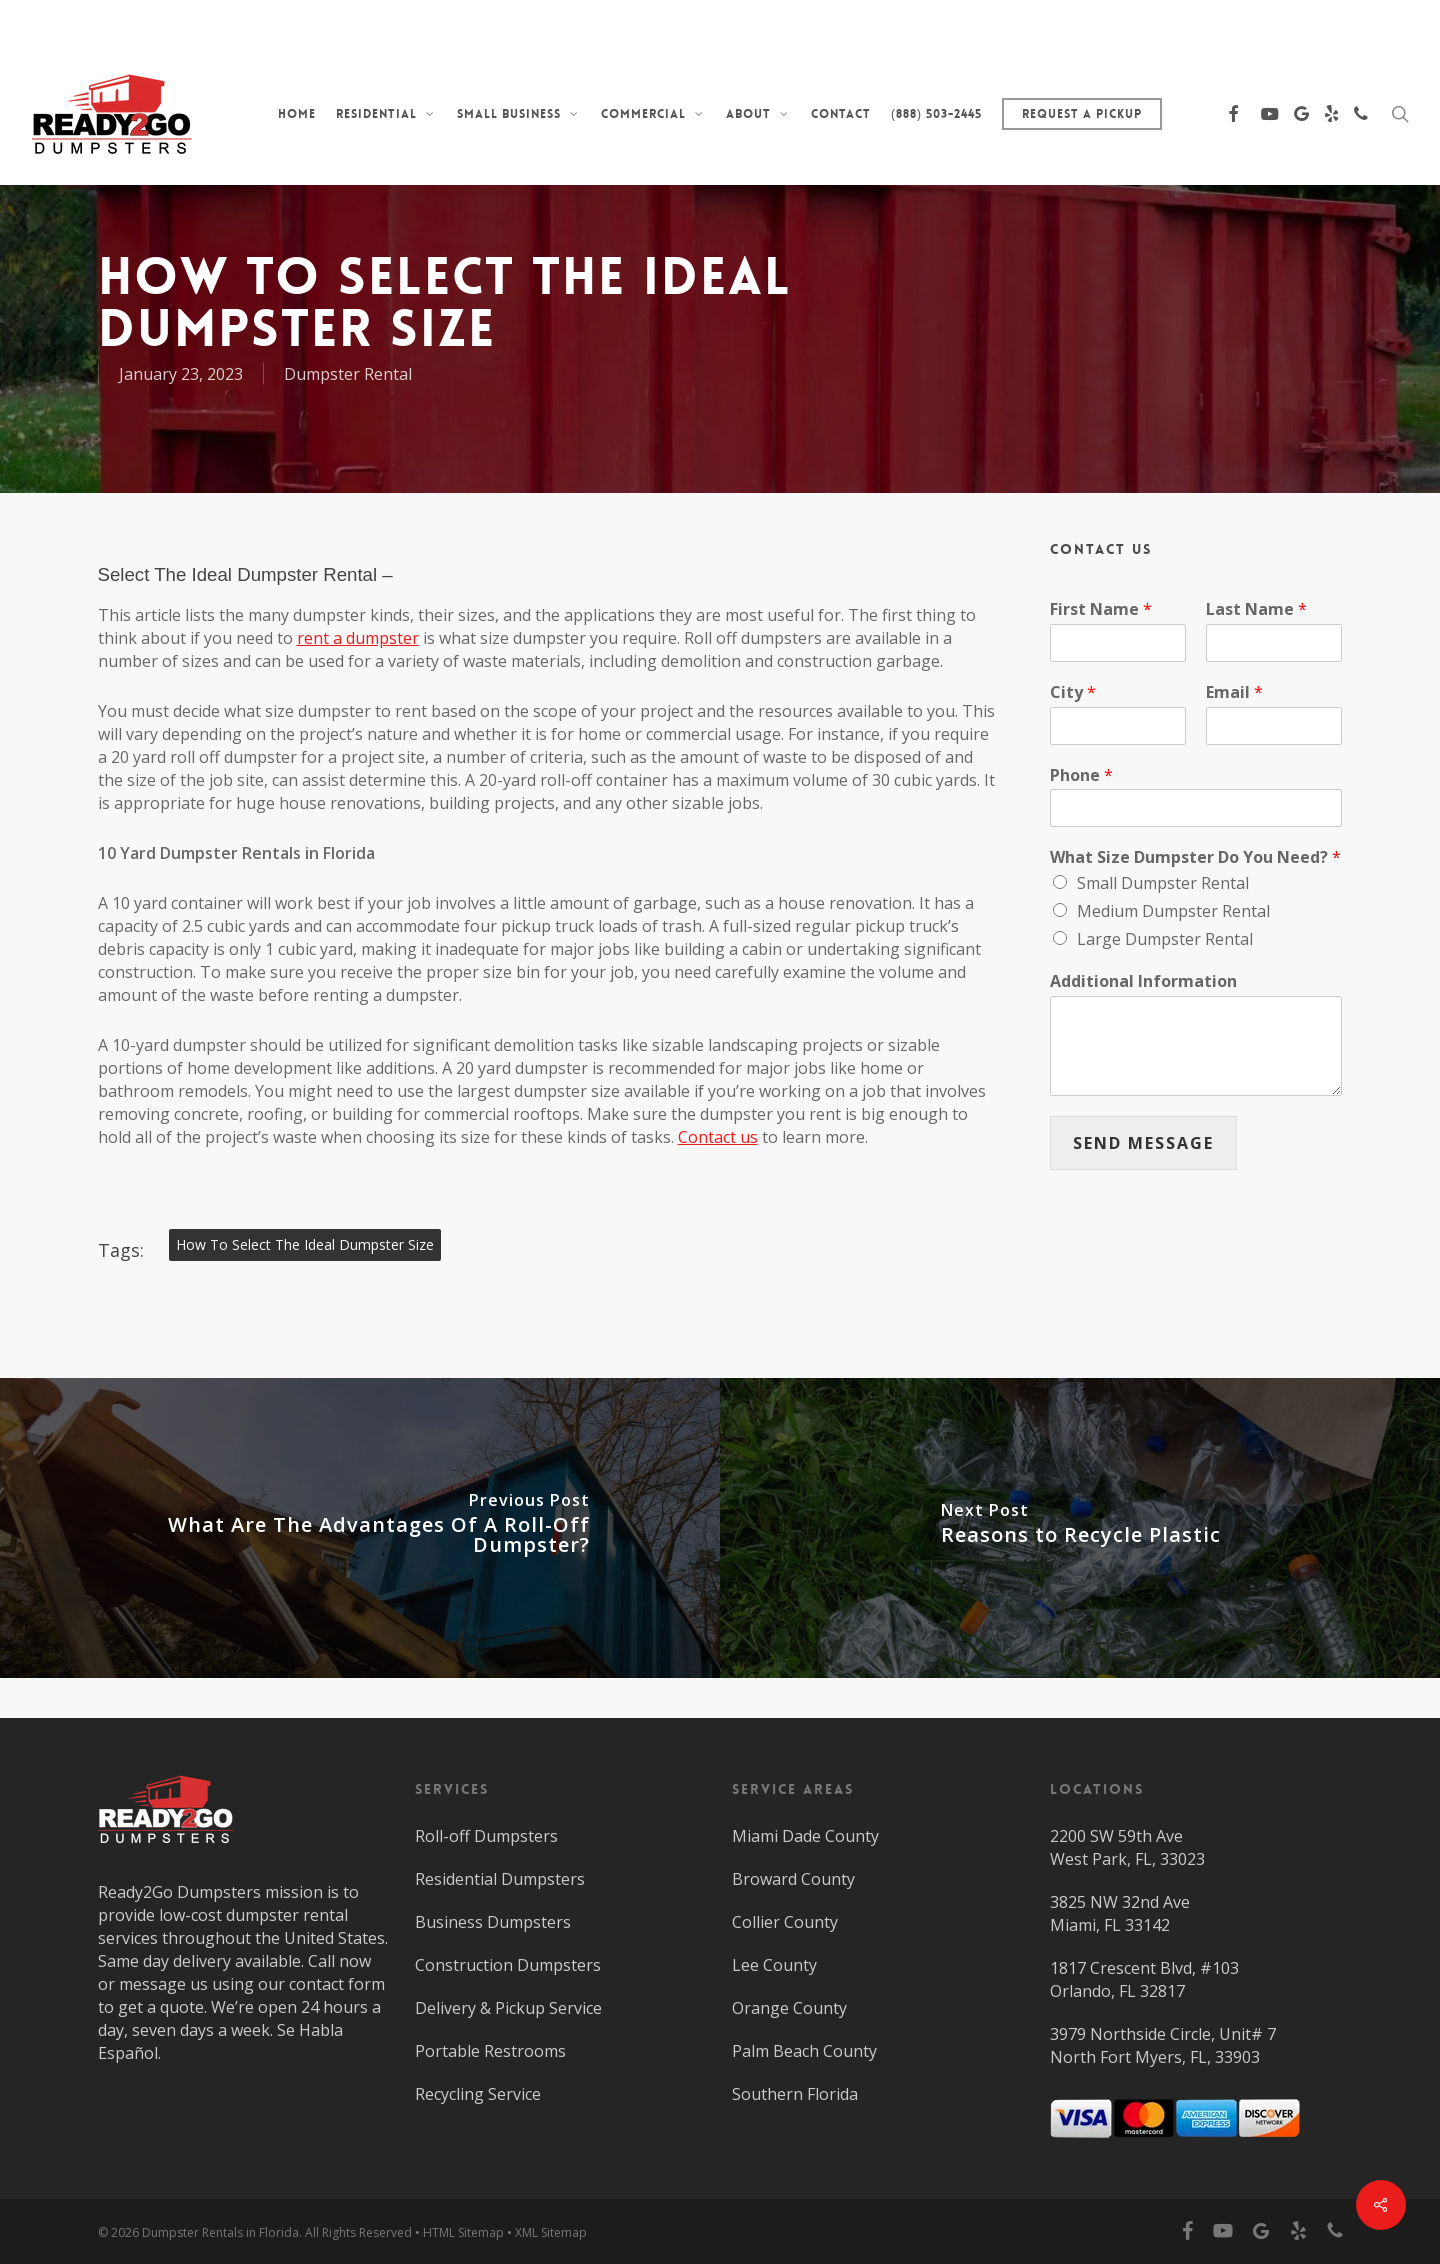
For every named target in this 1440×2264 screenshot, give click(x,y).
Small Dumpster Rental (1163, 883)
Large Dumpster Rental (1165, 939)
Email (1234, 692)
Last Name (1256, 609)
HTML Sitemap (463, 2232)
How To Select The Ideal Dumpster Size (305, 1244)
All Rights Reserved (358, 2232)
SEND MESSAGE (1143, 1143)
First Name (1101, 609)
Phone (1081, 775)
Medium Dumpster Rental (1173, 911)
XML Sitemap (551, 2232)
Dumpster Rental (348, 374)
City (1073, 692)
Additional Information (1143, 981)
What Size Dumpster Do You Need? (1195, 857)
